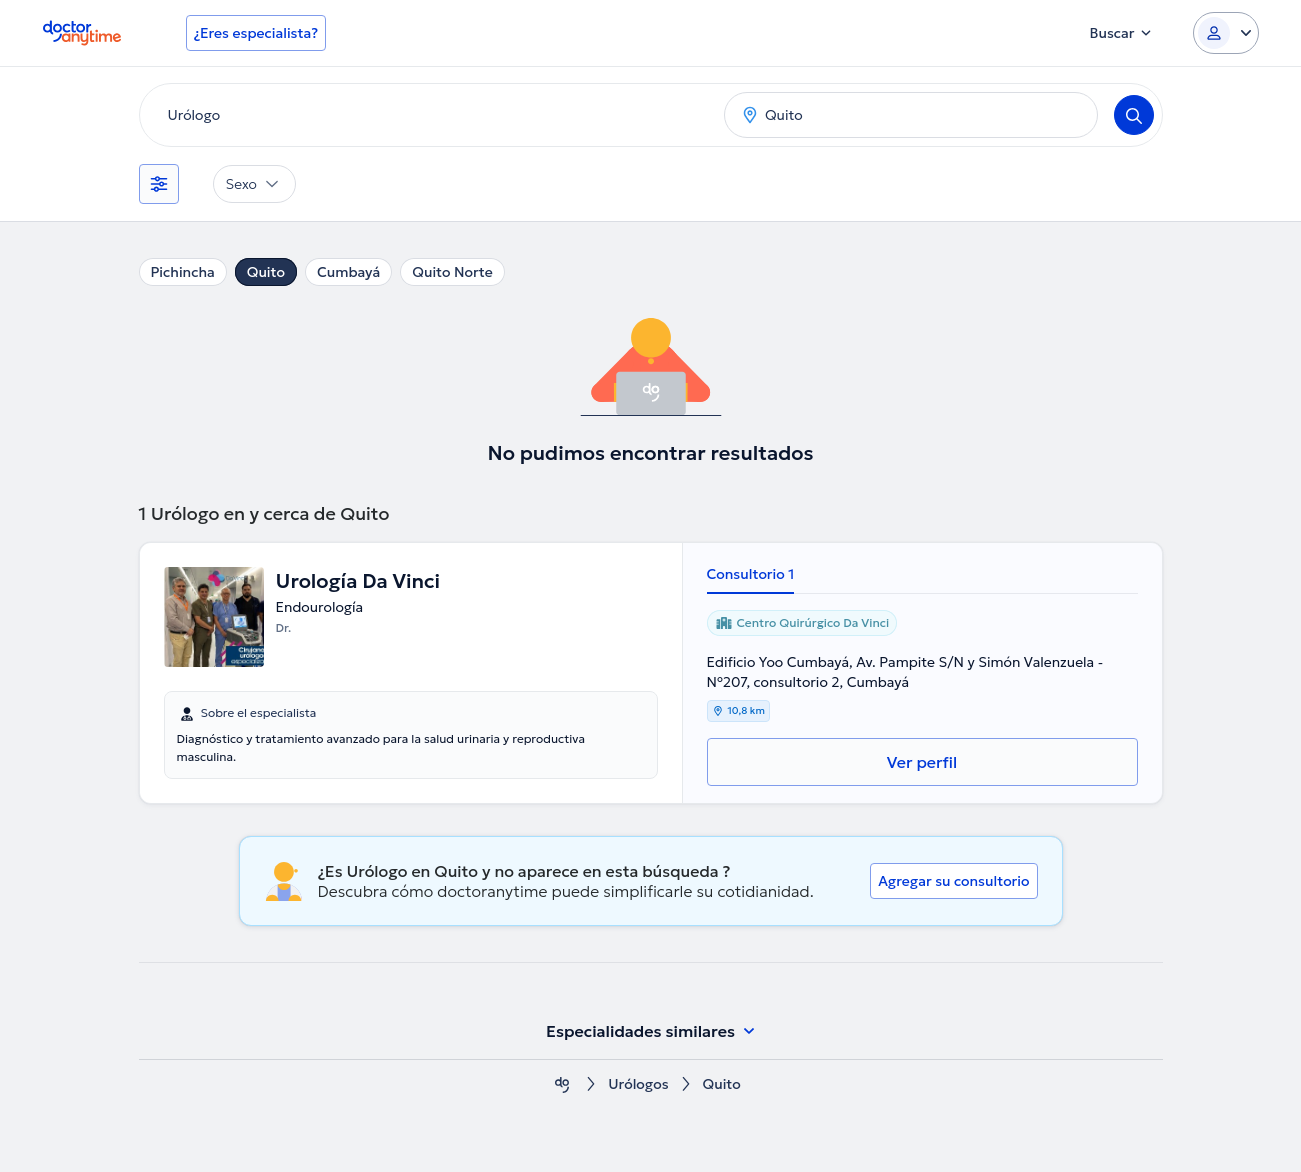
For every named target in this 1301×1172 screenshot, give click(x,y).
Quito (266, 272)
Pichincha (183, 272)
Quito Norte (452, 272)
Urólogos (638, 1084)
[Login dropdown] (1226, 33)
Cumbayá (348, 272)
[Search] (1134, 115)
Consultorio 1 (751, 574)
